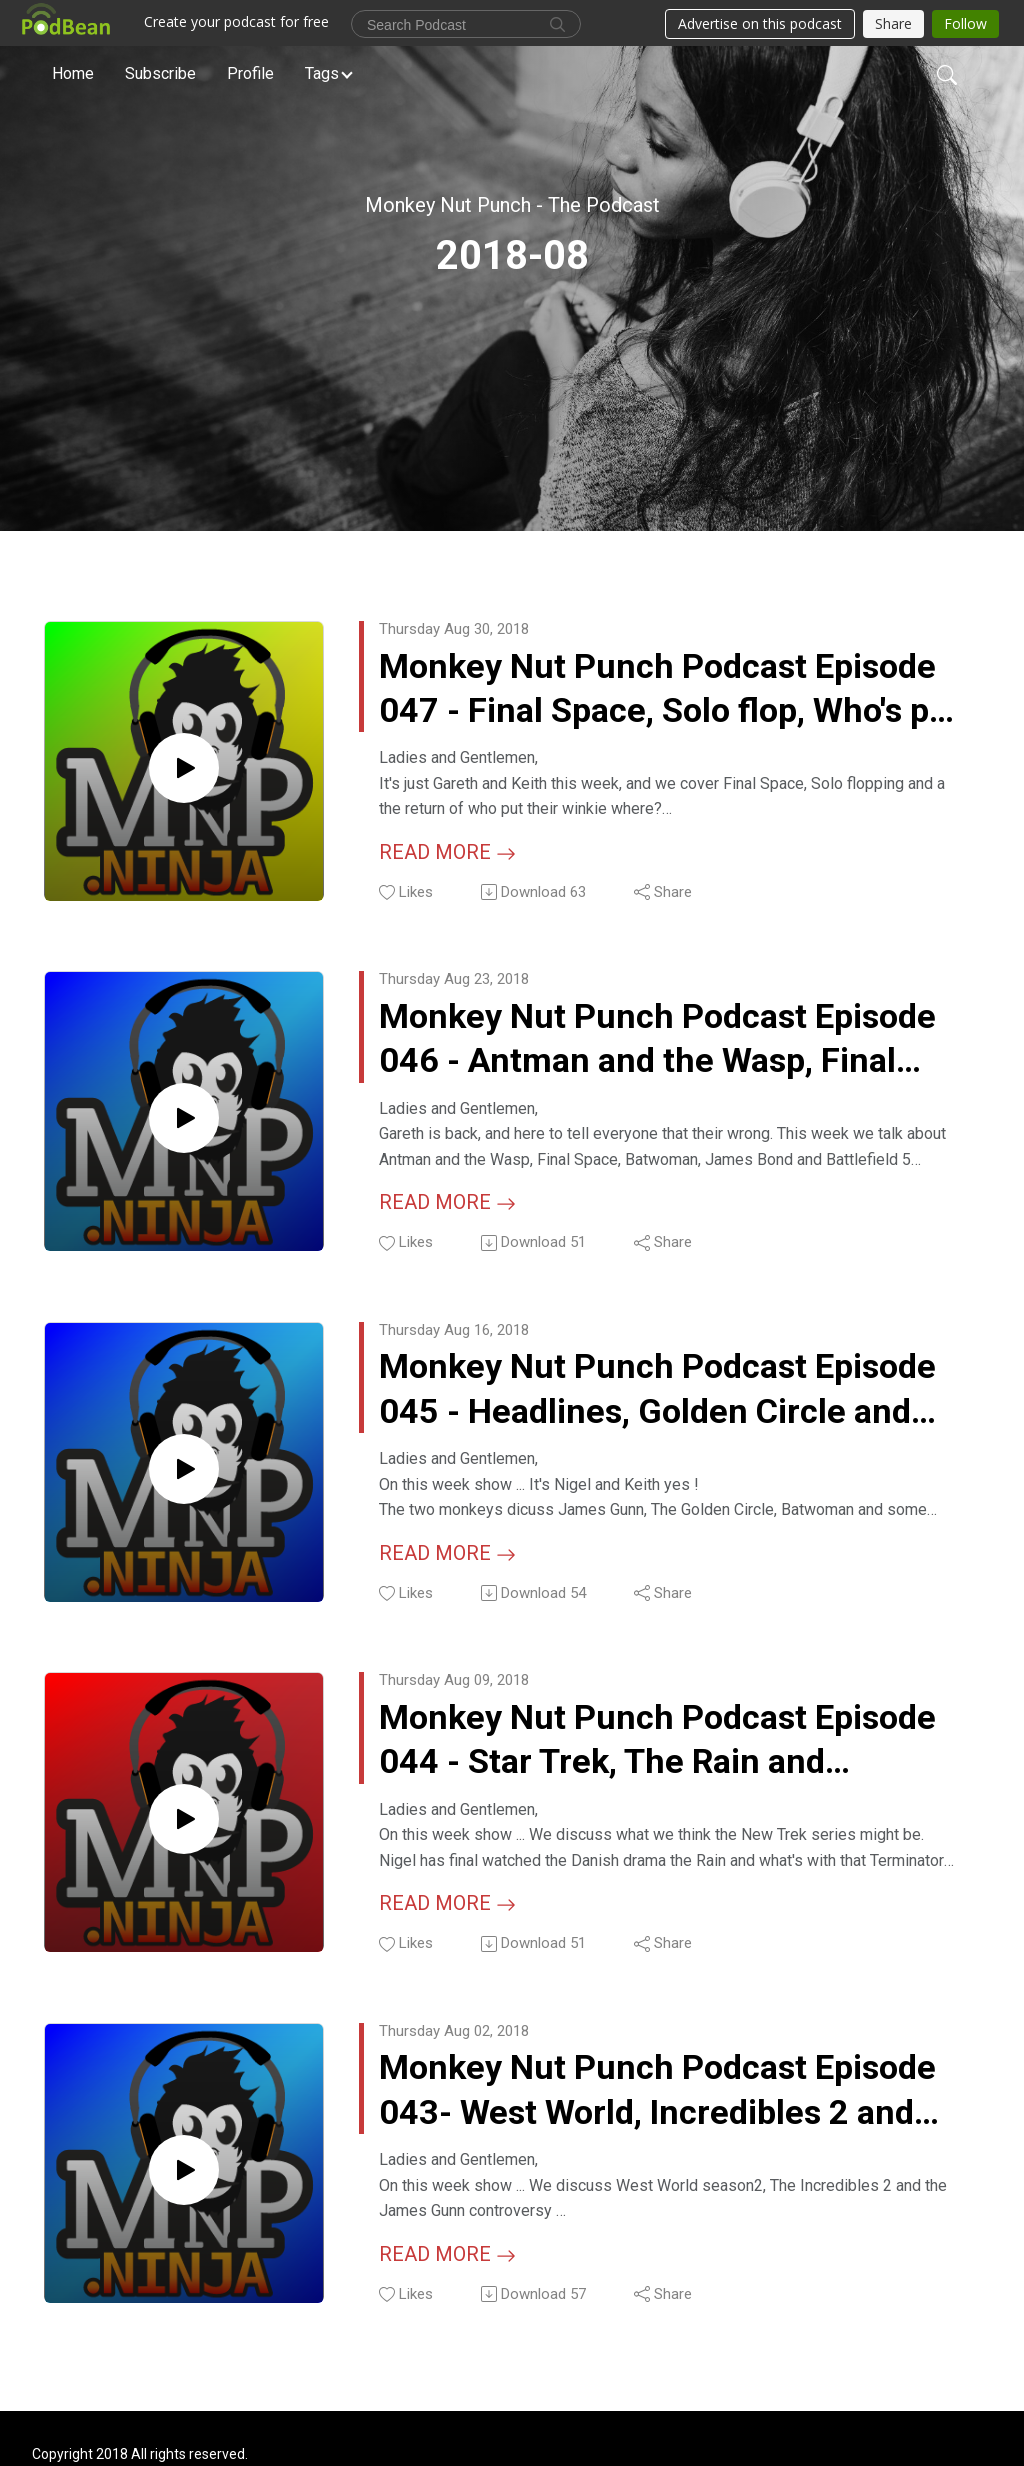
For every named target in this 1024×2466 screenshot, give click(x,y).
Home (73, 73)
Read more (447, 854)
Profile (250, 73)
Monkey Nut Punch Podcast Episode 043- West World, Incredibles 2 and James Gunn (665, 2101)
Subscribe (160, 73)
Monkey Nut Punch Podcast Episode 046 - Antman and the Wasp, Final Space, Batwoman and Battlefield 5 (665, 1042)
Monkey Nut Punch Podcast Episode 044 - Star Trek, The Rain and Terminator (665, 1748)
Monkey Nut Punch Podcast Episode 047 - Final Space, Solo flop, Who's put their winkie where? (665, 690)
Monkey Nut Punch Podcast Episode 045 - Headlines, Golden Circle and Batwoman (665, 1395)
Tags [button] (322, 73)
